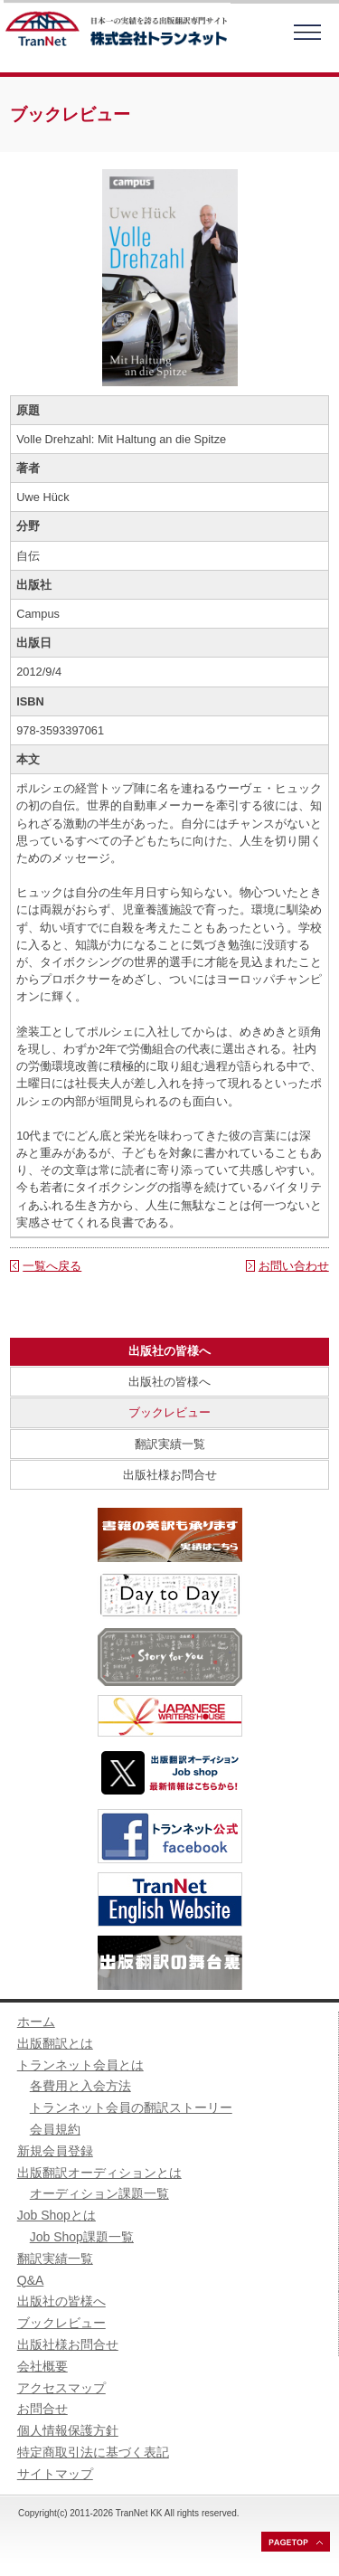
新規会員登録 (55, 2151)
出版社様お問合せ (170, 1475)
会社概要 (42, 2366)
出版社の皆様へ (169, 1381)
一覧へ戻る (52, 1266)
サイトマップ (55, 2474)
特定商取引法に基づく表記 (93, 2452)
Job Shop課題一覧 (82, 2237)
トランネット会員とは (80, 2065)
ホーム (36, 2021)
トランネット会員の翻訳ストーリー (131, 2107)
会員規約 (55, 2129)
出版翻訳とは (55, 2043)
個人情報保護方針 (67, 2430)
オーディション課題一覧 (99, 2193)
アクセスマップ (61, 2388)
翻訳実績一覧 (170, 1444)
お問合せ (42, 2408)
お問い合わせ (294, 1266)
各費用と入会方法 (80, 2086)
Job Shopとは (56, 2215)
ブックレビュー (169, 1412)
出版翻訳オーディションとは (99, 2172)
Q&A (30, 2280)
